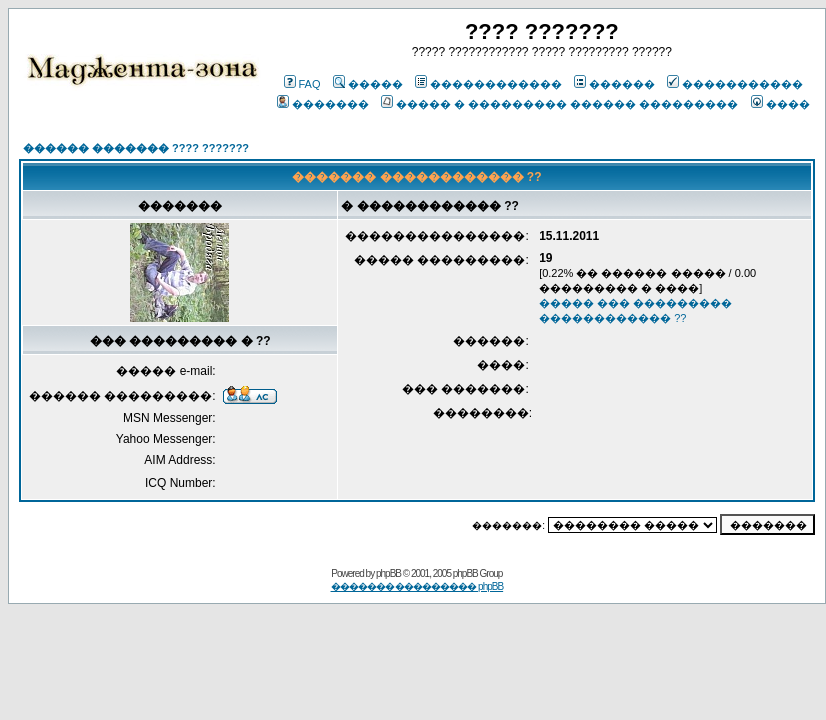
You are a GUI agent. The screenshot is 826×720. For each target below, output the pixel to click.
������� (323, 104)
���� (780, 104)
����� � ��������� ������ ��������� (559, 104)
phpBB (388, 573)
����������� (735, 84)
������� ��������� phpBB (417, 586)
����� (368, 84)
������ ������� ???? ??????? (136, 148)
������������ (488, 84)
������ (614, 84)
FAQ (302, 84)
